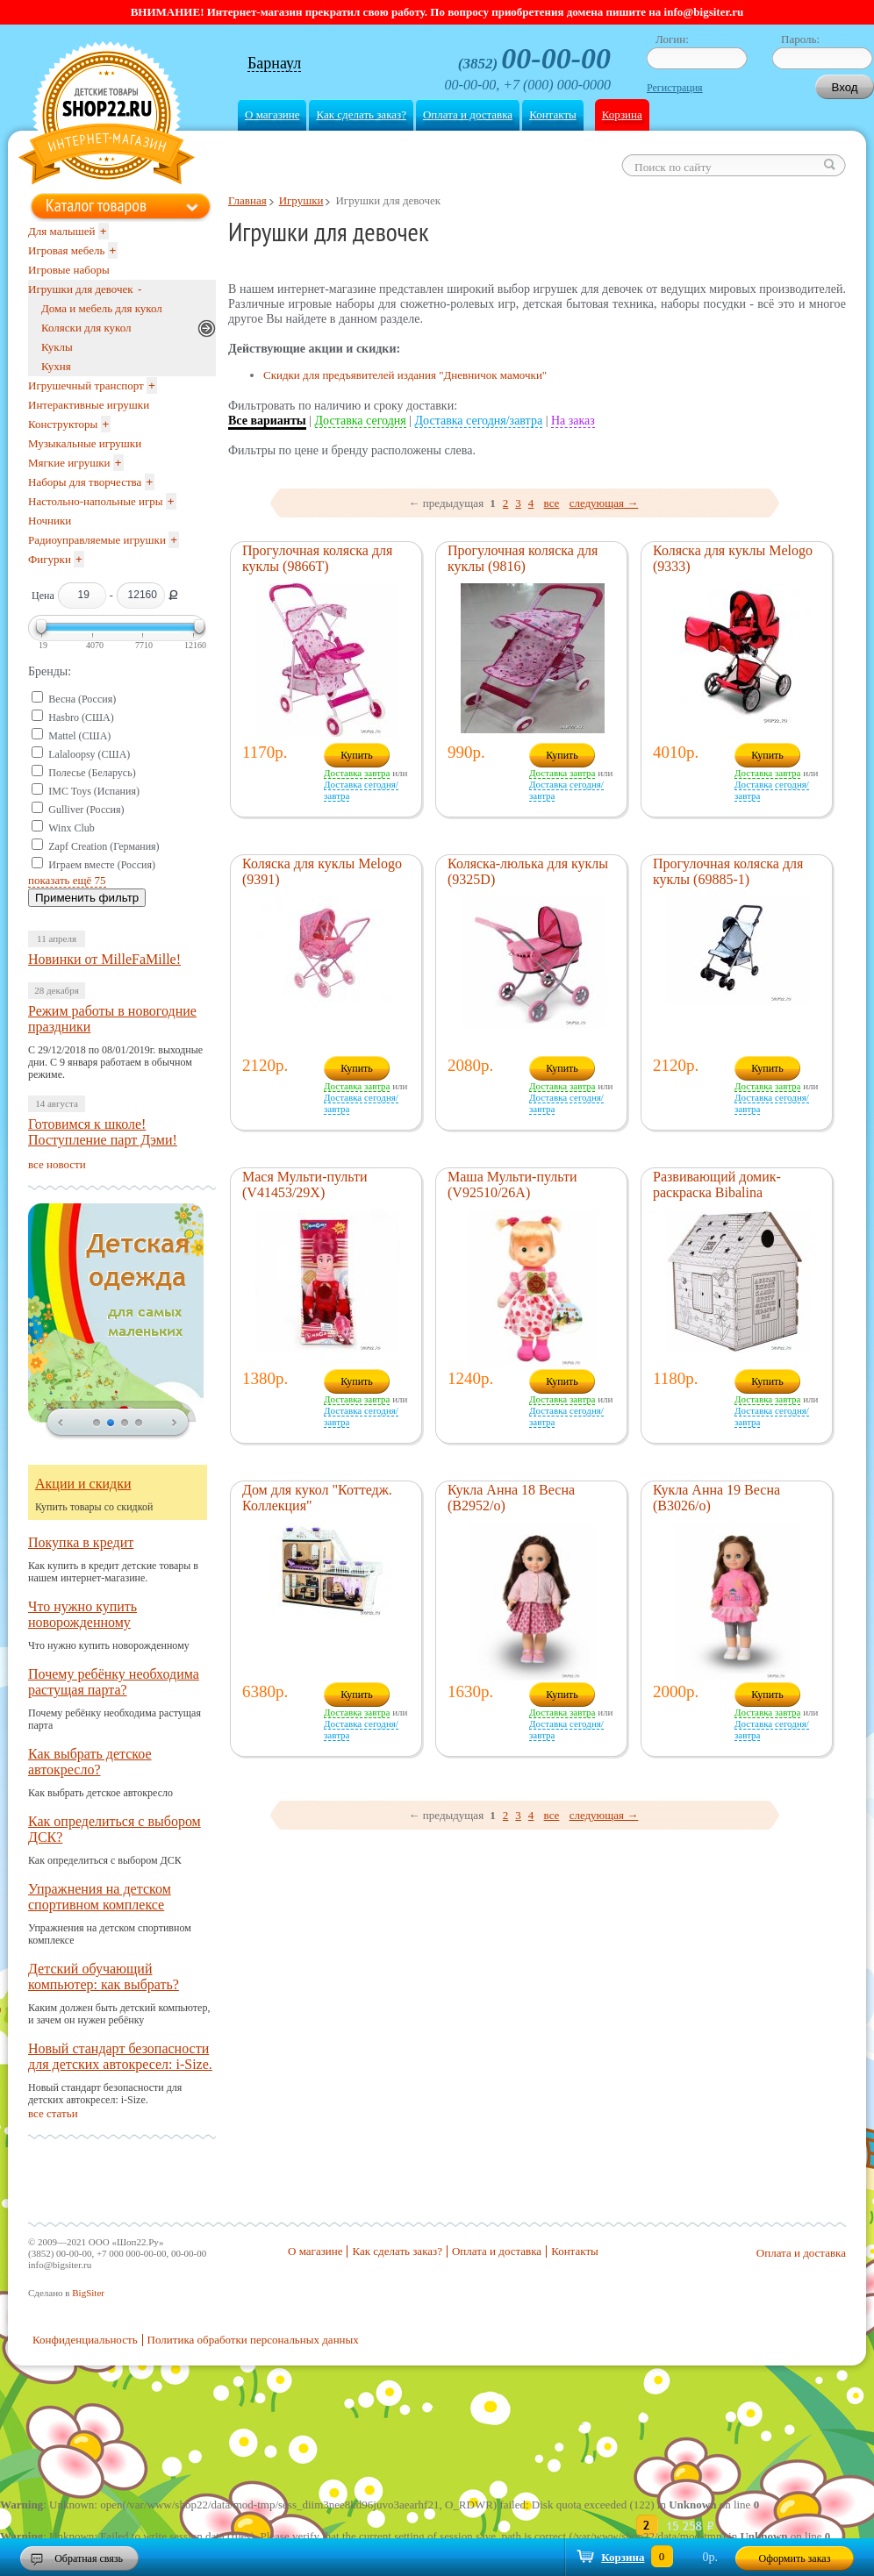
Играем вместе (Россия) (101, 865)
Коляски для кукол (86, 327)
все (552, 503)
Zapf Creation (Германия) (103, 846)
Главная (247, 200)
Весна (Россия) (82, 699)
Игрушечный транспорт (86, 385)
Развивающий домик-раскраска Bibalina (717, 1184)
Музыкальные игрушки (84, 443)
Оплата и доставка (467, 114)
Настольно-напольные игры (95, 501)
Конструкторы (62, 424)
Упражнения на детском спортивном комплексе (99, 1896)
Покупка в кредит (80, 1542)
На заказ (573, 420)
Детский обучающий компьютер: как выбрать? (103, 1976)
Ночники (49, 520)
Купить (356, 755)
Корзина (622, 114)
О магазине (272, 114)
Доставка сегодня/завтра (479, 420)
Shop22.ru (106, 115)
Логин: (672, 39)
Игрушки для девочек (80, 289)
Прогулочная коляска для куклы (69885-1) (728, 871)
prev (60, 1423)
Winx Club (71, 828)
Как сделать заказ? (360, 114)
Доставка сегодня (360, 420)
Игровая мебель (66, 250)
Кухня (56, 366)
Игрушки (301, 200)
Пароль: (800, 39)
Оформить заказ (795, 2558)
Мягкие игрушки (69, 462)
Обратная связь (88, 2558)
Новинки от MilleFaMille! (104, 959)
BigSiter (88, 2292)
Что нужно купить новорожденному (82, 1614)
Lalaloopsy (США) (89, 754)
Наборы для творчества (84, 482)
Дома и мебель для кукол (101, 308)
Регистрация (675, 88)
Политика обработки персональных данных (253, 2339)
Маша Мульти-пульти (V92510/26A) (512, 1184)
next (174, 1423)
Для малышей (62, 231)
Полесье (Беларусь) (91, 773)
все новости (57, 1164)
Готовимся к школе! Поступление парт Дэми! (102, 1132)
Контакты (553, 114)
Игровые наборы (69, 269)
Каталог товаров (96, 205)
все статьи (53, 2113)
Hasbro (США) (80, 717)
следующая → (604, 503)
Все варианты (267, 420)
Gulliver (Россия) (86, 809)
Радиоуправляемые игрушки (97, 539)
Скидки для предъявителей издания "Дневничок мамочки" (405, 375)
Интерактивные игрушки (88, 404)
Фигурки (49, 559)
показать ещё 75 (67, 880)
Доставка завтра (357, 772)
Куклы (57, 346)
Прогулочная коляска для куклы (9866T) (317, 558)
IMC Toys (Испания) (94, 791)
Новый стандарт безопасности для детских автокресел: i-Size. (120, 2056)
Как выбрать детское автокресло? (90, 1761)
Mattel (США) (79, 736)
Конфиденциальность (85, 2339)
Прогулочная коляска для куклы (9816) (523, 558)
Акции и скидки (83, 1483)
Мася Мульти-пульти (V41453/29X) (305, 1184)
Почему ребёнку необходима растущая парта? (113, 1681)
